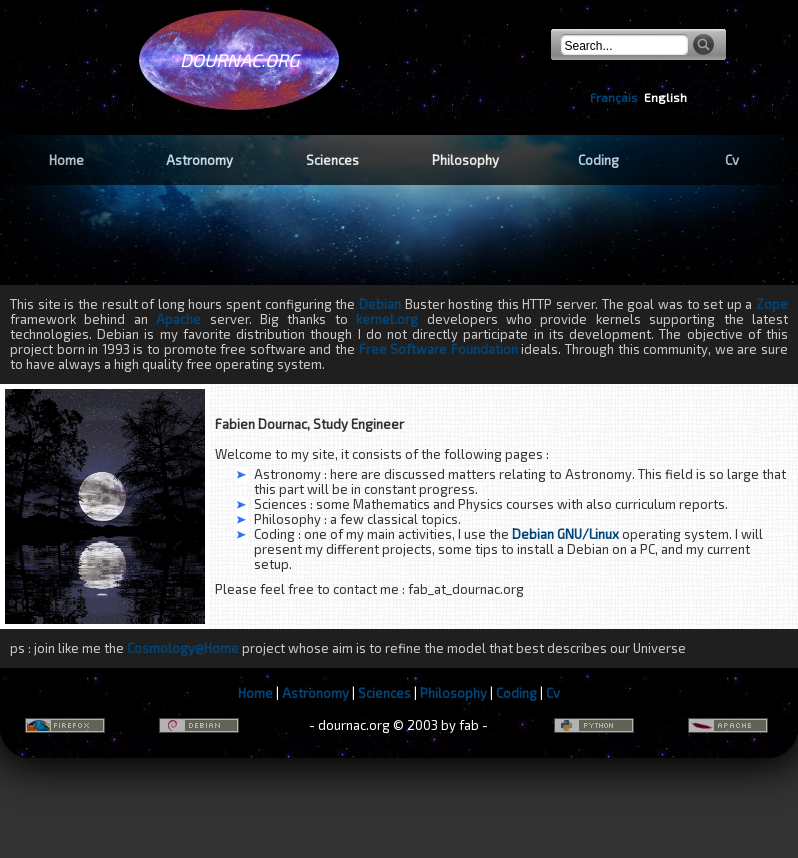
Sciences (332, 160)
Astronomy (199, 160)
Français (614, 97)
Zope (772, 304)
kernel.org (387, 319)
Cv (732, 160)
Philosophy (465, 160)
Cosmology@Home (183, 648)
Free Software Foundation (438, 349)
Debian (380, 304)
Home (66, 160)
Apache (182, 319)
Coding (598, 160)
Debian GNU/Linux (565, 534)
